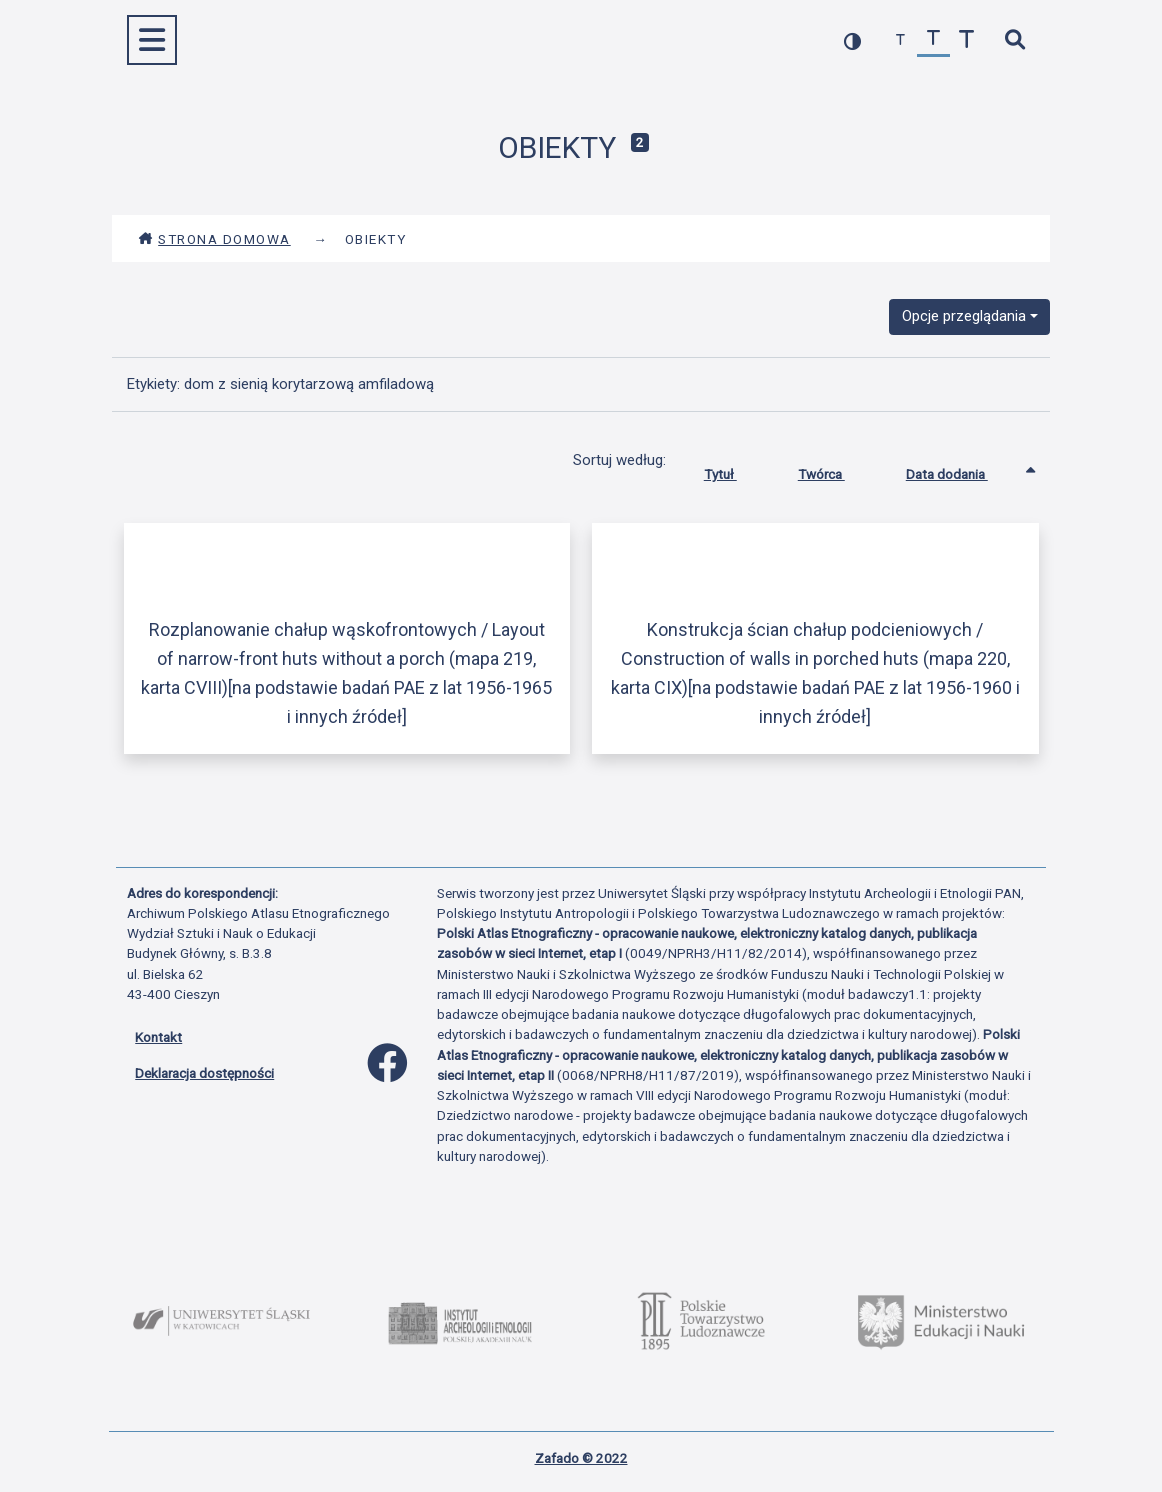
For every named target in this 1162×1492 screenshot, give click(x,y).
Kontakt (158, 1037)
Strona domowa (214, 239)
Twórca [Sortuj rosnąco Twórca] (836, 470)
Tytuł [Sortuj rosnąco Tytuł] (735, 470)
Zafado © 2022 (581, 1458)
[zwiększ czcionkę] (966, 40)
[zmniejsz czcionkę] (900, 40)
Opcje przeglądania (964, 316)
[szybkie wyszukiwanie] (1014, 40)
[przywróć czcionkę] (933, 40)
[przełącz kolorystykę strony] (852, 40)
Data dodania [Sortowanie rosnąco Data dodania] (962, 470)
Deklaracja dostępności (204, 1073)
